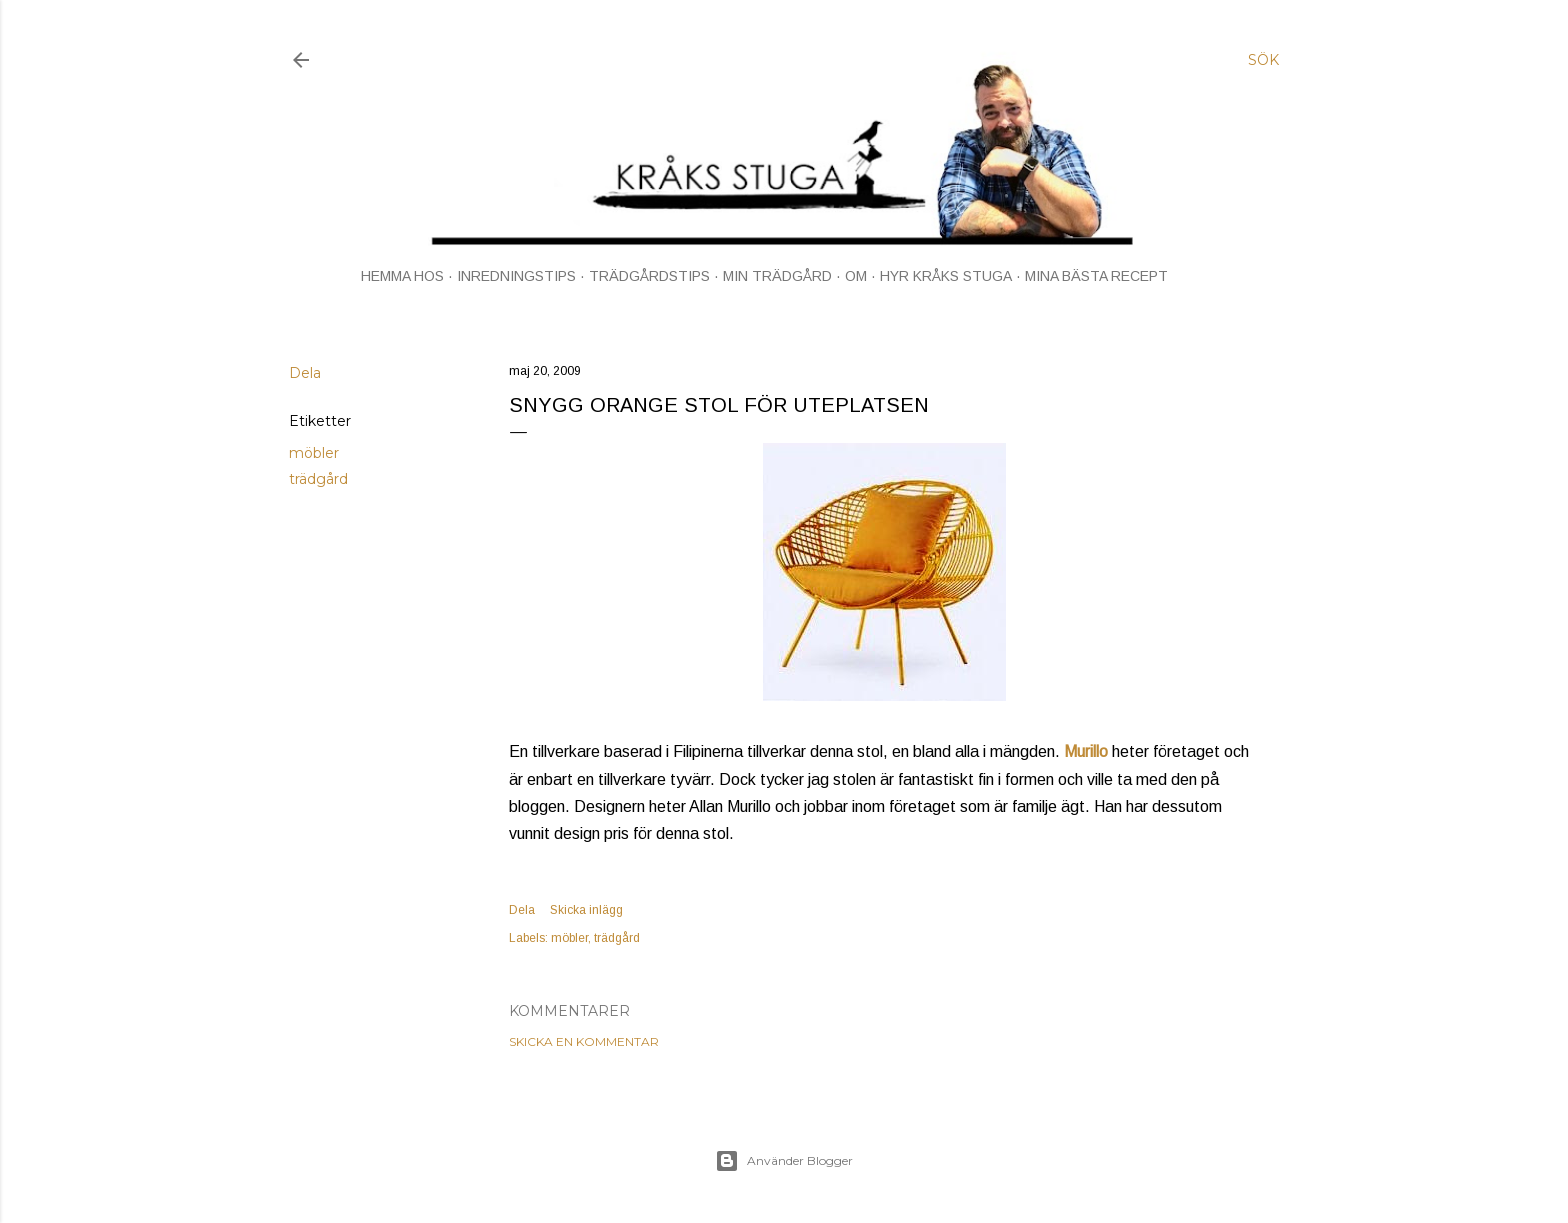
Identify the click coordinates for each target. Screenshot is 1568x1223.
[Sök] (1263, 60)
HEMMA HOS (402, 276)
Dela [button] (305, 373)
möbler (314, 453)
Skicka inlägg (586, 910)
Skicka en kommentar (584, 1041)
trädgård (318, 479)
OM (856, 276)
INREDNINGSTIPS (516, 276)
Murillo (1086, 751)
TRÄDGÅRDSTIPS (649, 276)
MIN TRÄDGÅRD (777, 276)
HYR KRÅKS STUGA (946, 276)
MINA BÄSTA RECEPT (1096, 276)
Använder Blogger (784, 1161)
